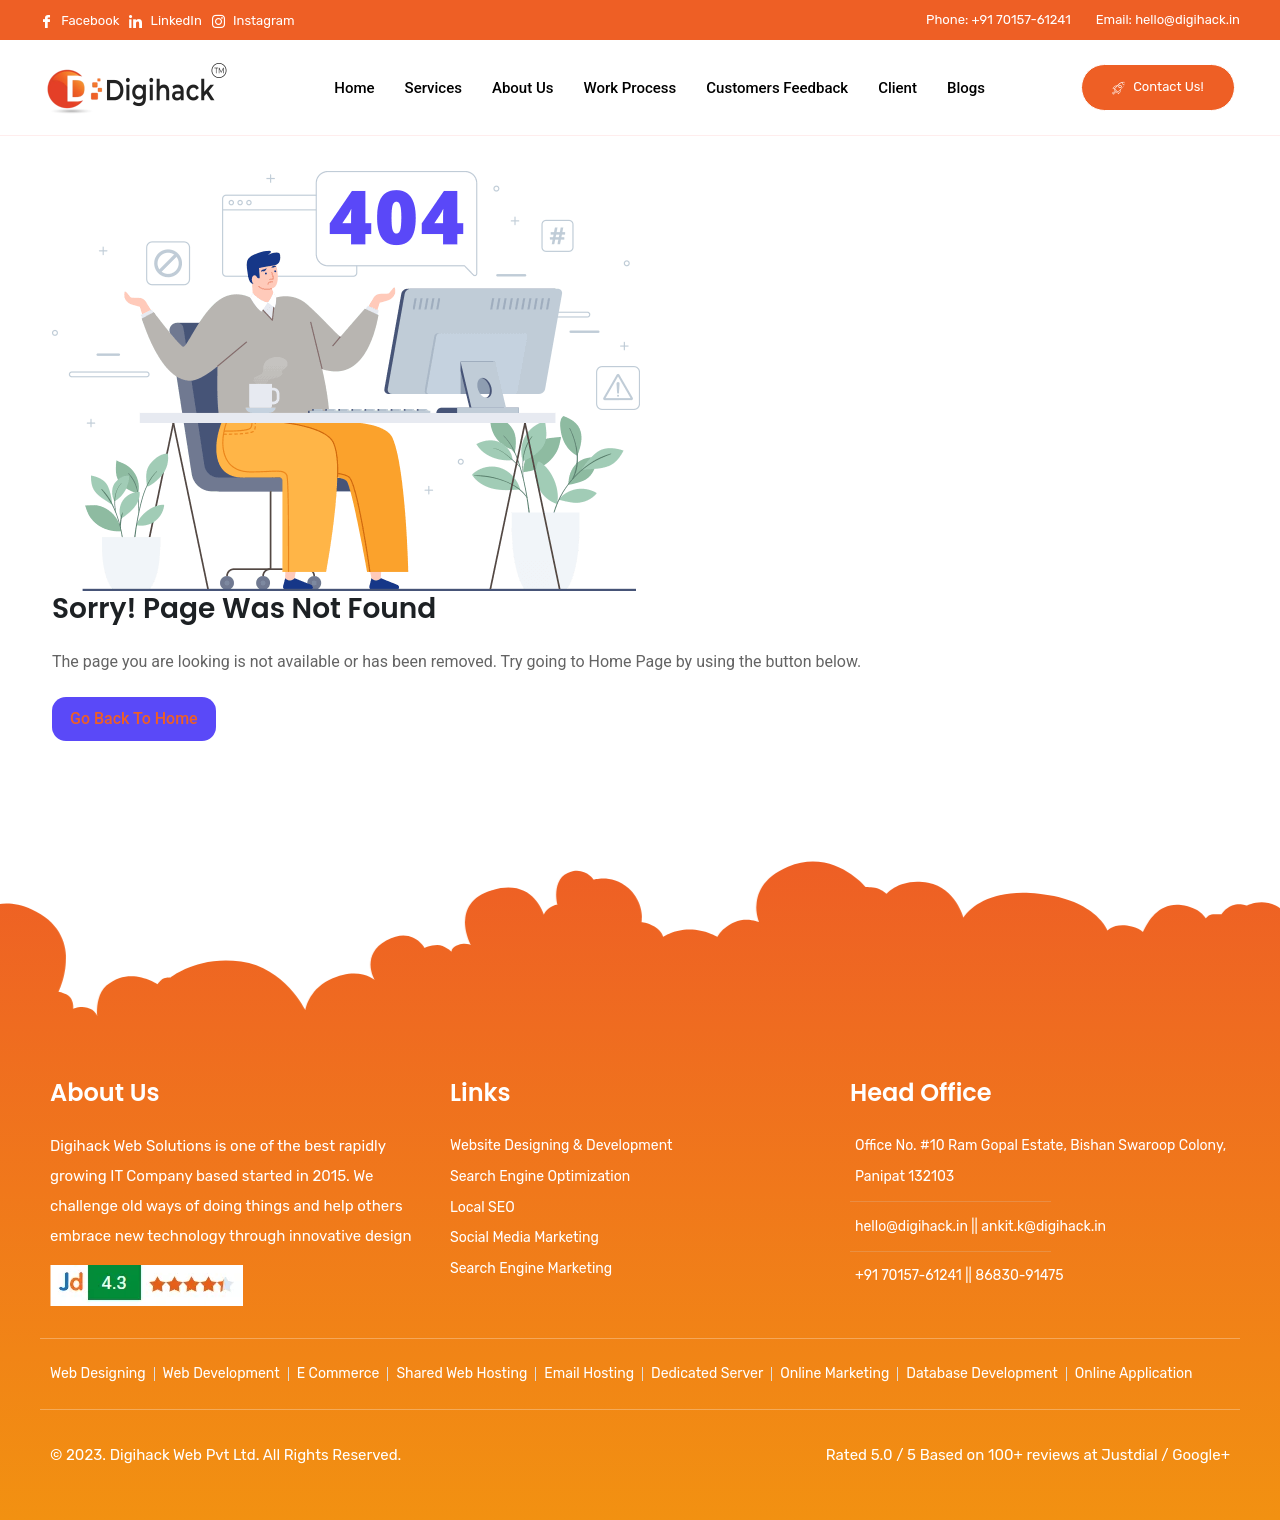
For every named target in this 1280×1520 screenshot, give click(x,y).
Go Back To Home (134, 718)
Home (354, 88)
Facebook (79, 20)
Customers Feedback (777, 88)
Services (433, 88)
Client (897, 88)
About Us (523, 88)
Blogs (966, 88)
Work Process (629, 88)
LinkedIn (165, 20)
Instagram (253, 20)
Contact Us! (1158, 86)
